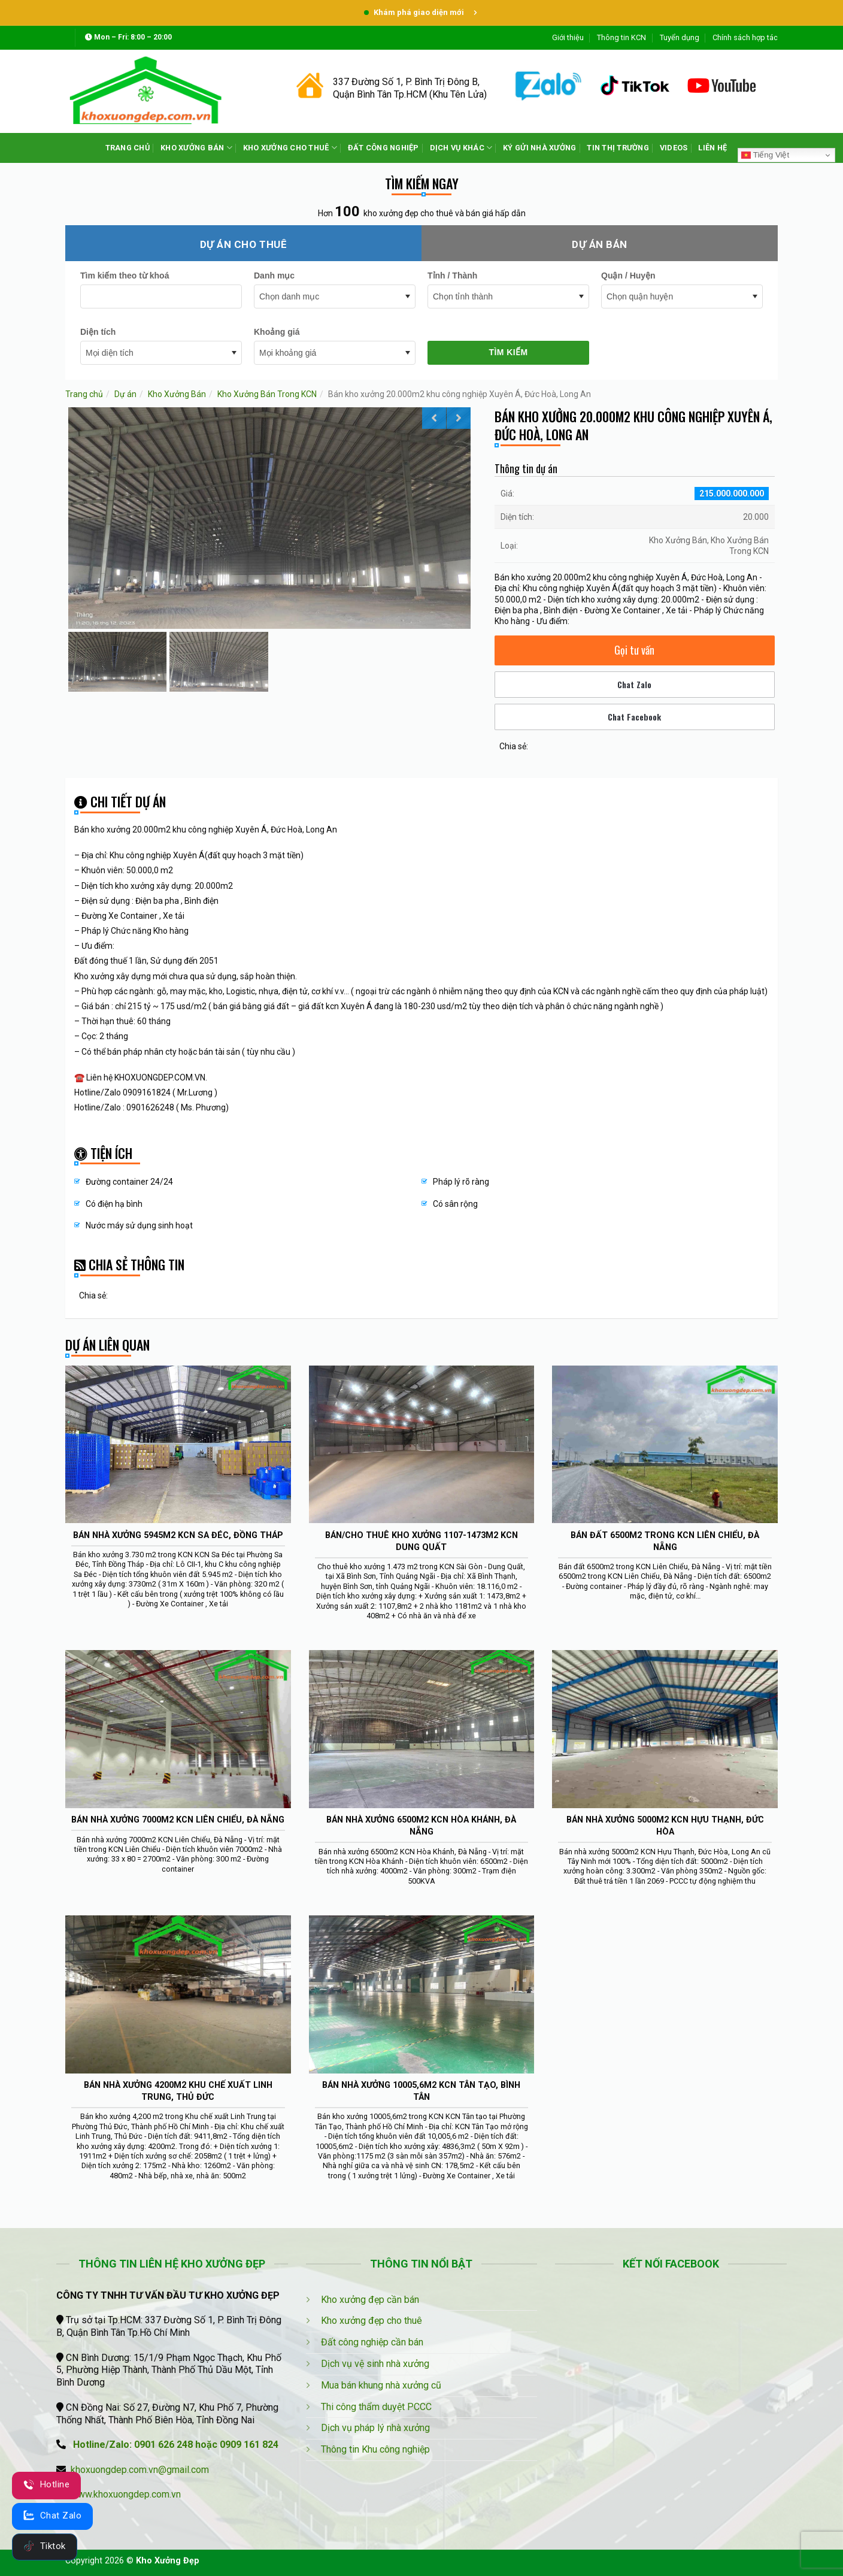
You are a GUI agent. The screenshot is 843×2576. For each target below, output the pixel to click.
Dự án (125, 394)
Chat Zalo (634, 684)
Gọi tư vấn (634, 650)
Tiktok (44, 2546)
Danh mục (274, 275)
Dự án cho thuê (243, 244)
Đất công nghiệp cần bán (372, 2342)
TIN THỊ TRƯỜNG (618, 147)
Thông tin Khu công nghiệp (375, 2449)
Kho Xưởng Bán (177, 394)
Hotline (46, 2484)
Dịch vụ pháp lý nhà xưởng (375, 2427)
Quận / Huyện (628, 275)
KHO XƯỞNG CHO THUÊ (290, 147)
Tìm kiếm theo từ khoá (124, 275)
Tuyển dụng (679, 37)
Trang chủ (84, 394)
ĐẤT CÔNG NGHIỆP (383, 147)
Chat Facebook (634, 716)
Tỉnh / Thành (452, 275)
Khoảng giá (276, 332)
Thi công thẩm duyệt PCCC (376, 2406)
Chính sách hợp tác (745, 37)
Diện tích (98, 332)
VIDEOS (674, 147)
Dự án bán (599, 244)
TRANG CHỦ (127, 147)
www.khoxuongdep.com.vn (126, 2494)
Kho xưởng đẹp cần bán (370, 2299)
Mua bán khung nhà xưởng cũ (381, 2385)
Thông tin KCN (621, 37)
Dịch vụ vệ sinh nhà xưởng (375, 2363)
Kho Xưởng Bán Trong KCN (267, 394)
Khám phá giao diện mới (421, 12)
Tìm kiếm (508, 352)
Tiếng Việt (765, 155)
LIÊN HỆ (712, 147)
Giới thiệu (568, 37)
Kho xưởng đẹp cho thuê (371, 2320)
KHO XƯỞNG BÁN (196, 147)
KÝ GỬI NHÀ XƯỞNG (539, 147)
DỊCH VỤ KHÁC (461, 147)
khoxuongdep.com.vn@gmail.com (140, 2469)
